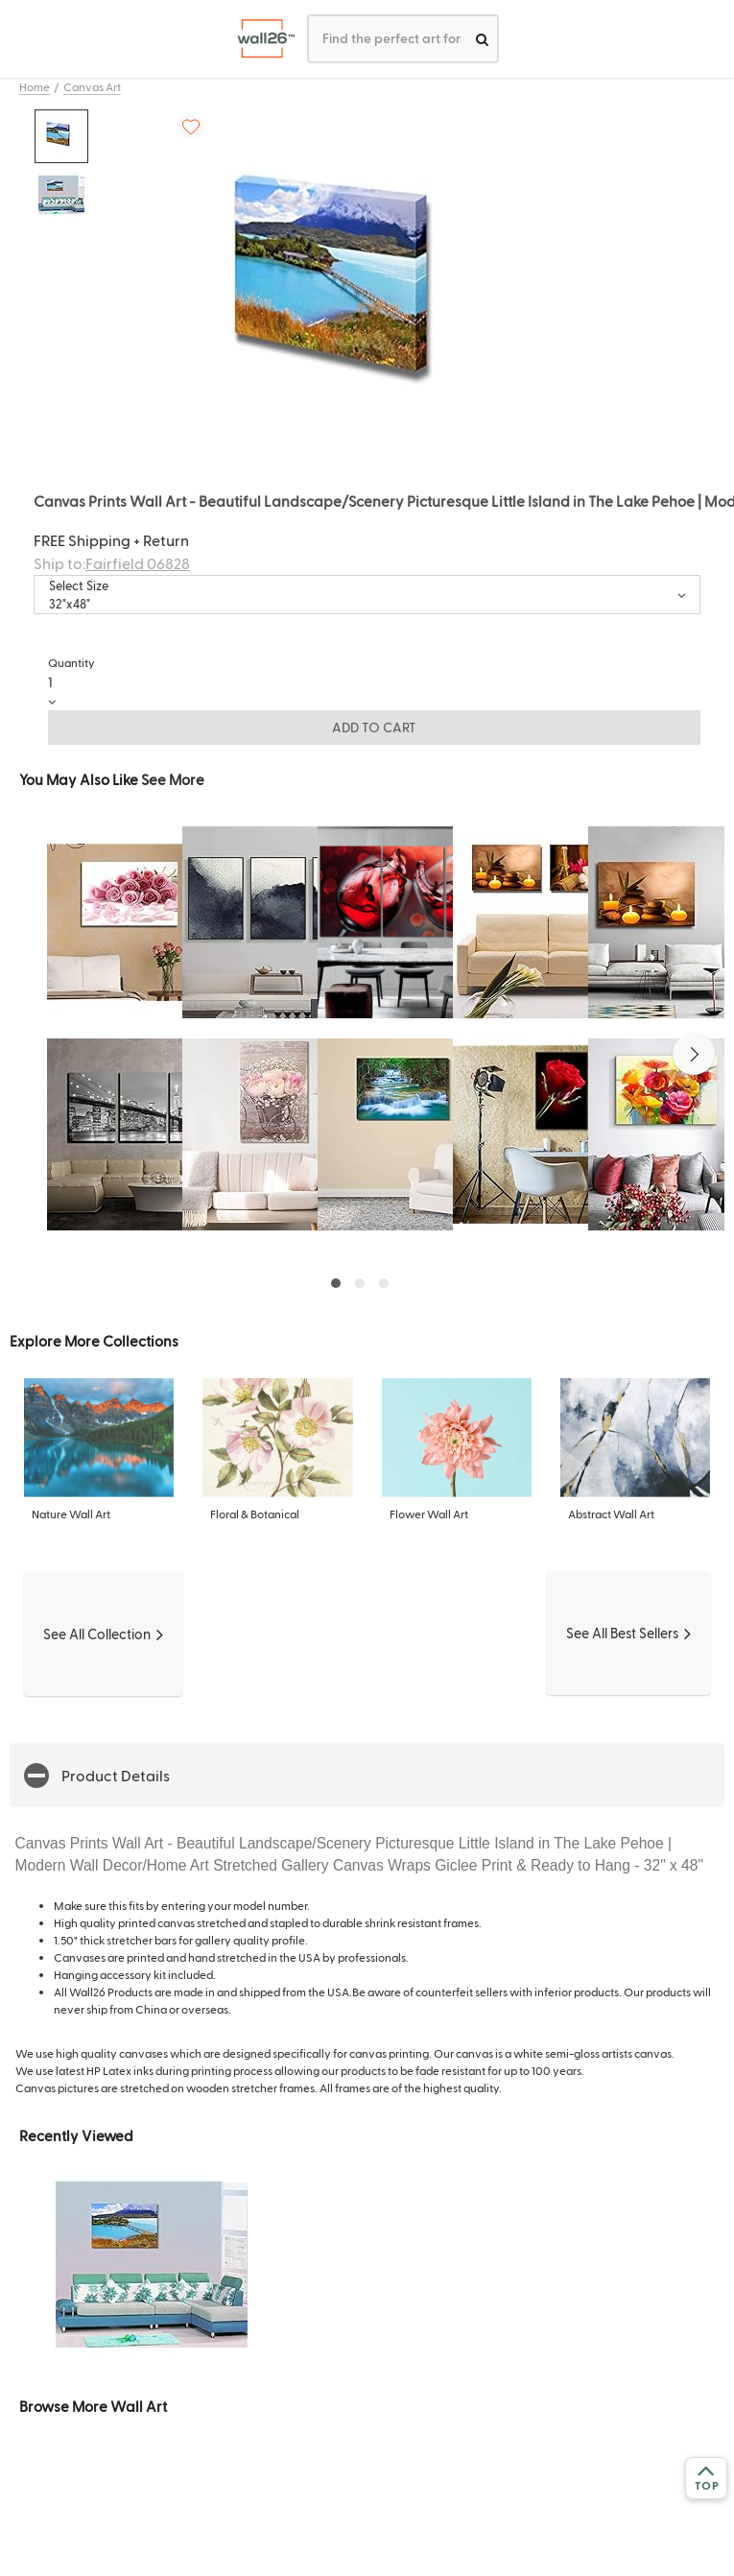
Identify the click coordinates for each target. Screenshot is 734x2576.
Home (34, 86)
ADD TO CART (374, 727)
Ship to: (112, 563)
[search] (482, 38)
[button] (694, 1054)
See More (172, 779)
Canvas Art (92, 86)
